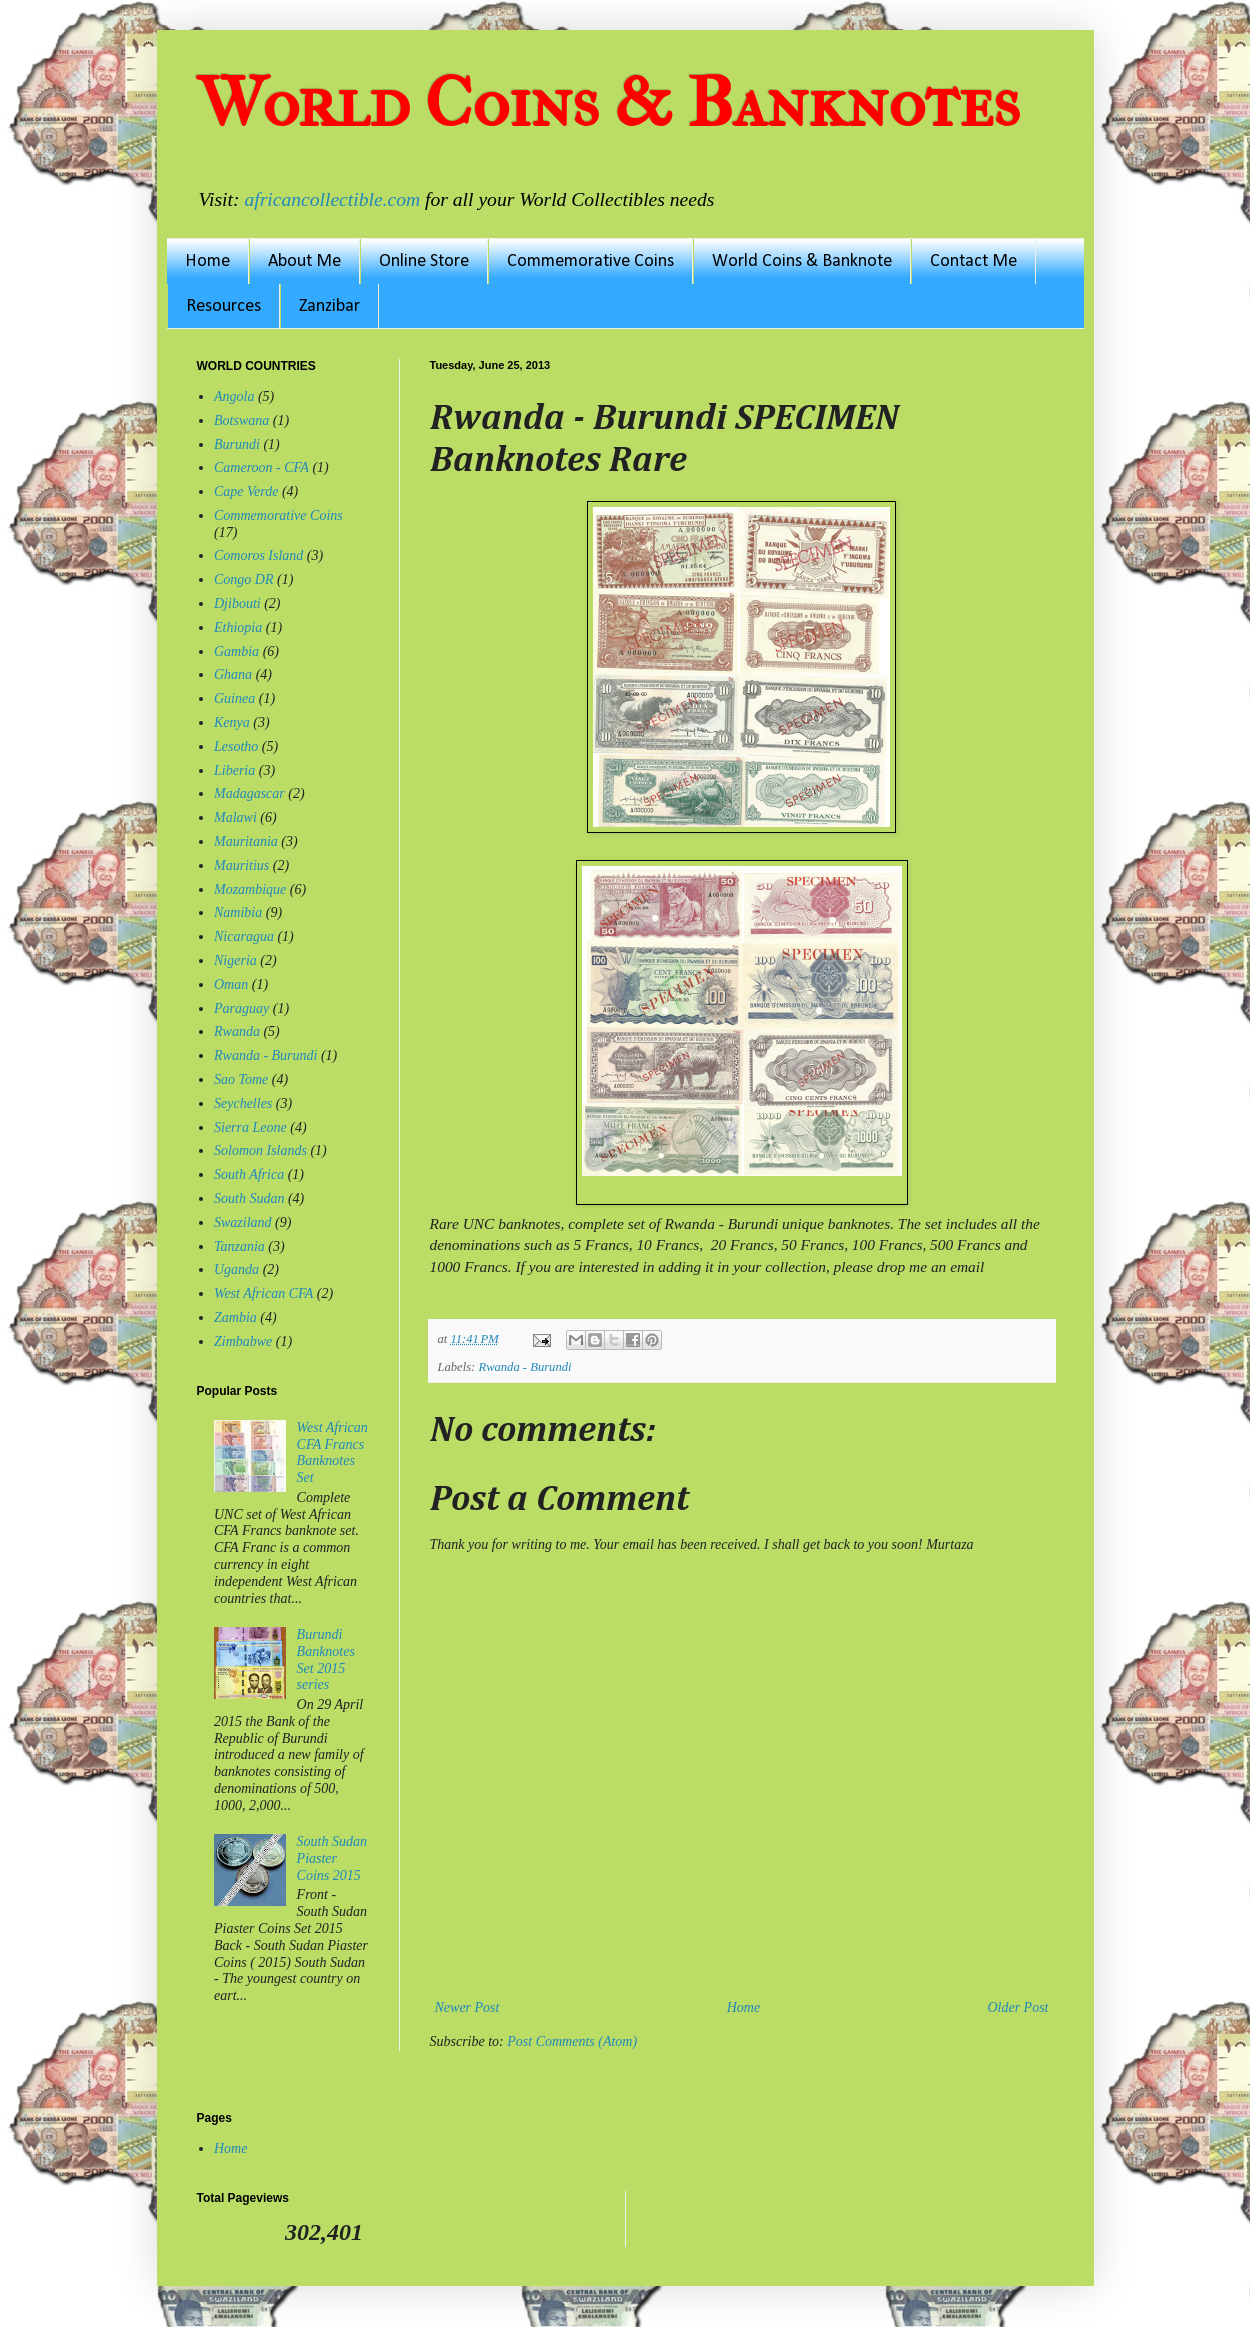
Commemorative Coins (590, 261)
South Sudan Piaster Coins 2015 (332, 1858)
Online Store (424, 261)
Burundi (237, 444)
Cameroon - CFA (261, 467)
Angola (234, 396)
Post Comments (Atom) (572, 2041)
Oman (231, 984)
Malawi (235, 817)
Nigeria (235, 960)
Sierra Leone (250, 1127)
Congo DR (244, 579)
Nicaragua (244, 936)
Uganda (236, 1269)
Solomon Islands (260, 1150)
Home (207, 261)
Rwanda (237, 1031)
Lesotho (236, 746)
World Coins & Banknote (802, 261)
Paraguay (241, 1008)
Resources (223, 306)
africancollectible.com (332, 199)
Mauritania (246, 841)
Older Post (1017, 2007)
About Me (304, 261)
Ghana (233, 674)
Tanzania (239, 1246)
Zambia (235, 1317)
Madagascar (249, 793)
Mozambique (250, 889)
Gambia (236, 651)
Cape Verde (246, 491)
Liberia (234, 770)
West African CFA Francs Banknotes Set (332, 1452)
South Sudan (249, 1198)
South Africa (249, 1174)
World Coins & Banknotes (608, 103)
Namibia (238, 912)
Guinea (234, 698)
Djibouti (237, 603)
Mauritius (241, 865)
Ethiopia (238, 627)
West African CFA (263, 1293)
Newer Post (467, 2007)
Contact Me (973, 261)
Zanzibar (329, 306)
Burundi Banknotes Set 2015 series (326, 1659)
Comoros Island (258, 555)
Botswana (241, 420)
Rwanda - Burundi (524, 1367)
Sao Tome (241, 1079)
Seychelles (243, 1103)
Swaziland (243, 1222)
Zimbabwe (243, 1341)
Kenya (232, 722)
